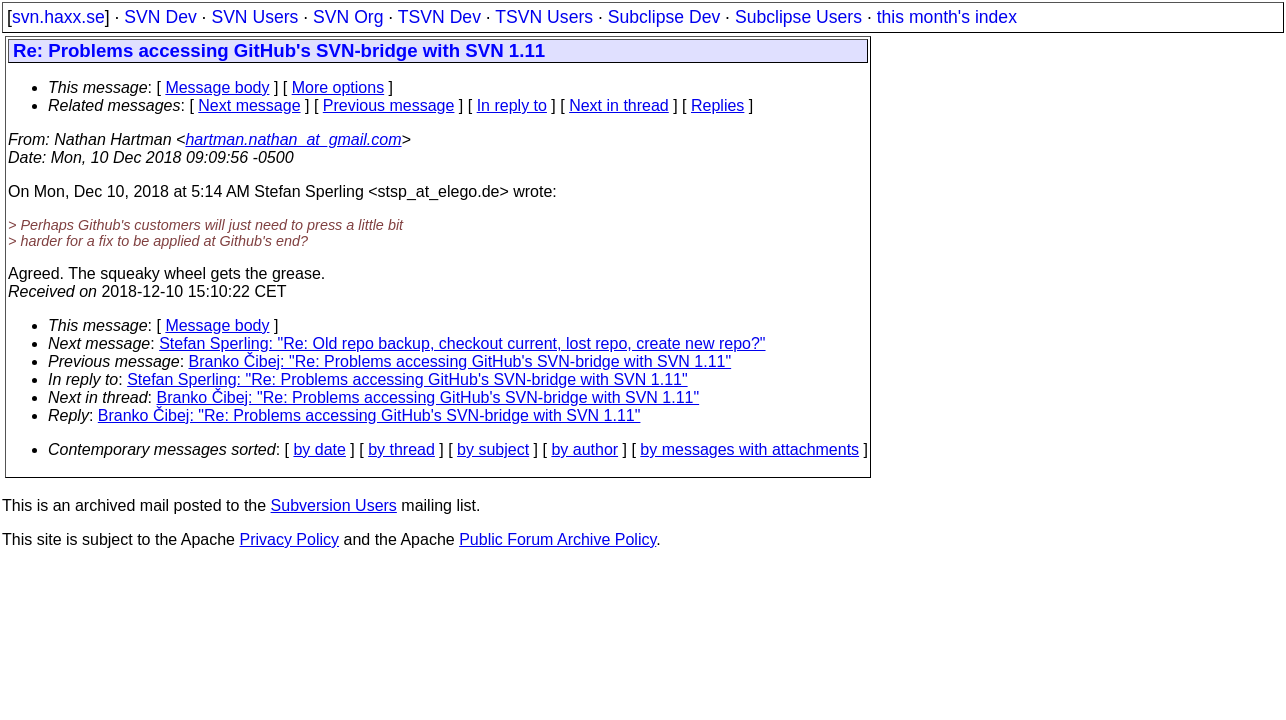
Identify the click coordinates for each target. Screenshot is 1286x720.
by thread (401, 449)
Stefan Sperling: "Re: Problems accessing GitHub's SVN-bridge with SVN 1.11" (407, 379)
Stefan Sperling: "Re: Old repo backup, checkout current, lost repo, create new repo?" (462, 343)
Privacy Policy (289, 539)
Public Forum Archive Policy (557, 539)
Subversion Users (334, 505)
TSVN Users (544, 17)
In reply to (512, 105)
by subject (493, 449)
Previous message (389, 105)
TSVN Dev (439, 17)
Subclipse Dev (664, 17)
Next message (249, 105)
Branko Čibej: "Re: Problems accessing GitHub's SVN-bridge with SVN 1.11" (460, 361)
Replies (717, 105)
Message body (217, 87)
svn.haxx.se (58, 17)
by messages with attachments (749, 449)
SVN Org (348, 17)
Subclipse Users (798, 17)
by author (584, 449)
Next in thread (619, 105)
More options (338, 87)
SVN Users (254, 17)
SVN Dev (160, 17)
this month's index (947, 17)
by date (319, 449)
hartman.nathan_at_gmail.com (293, 139)
